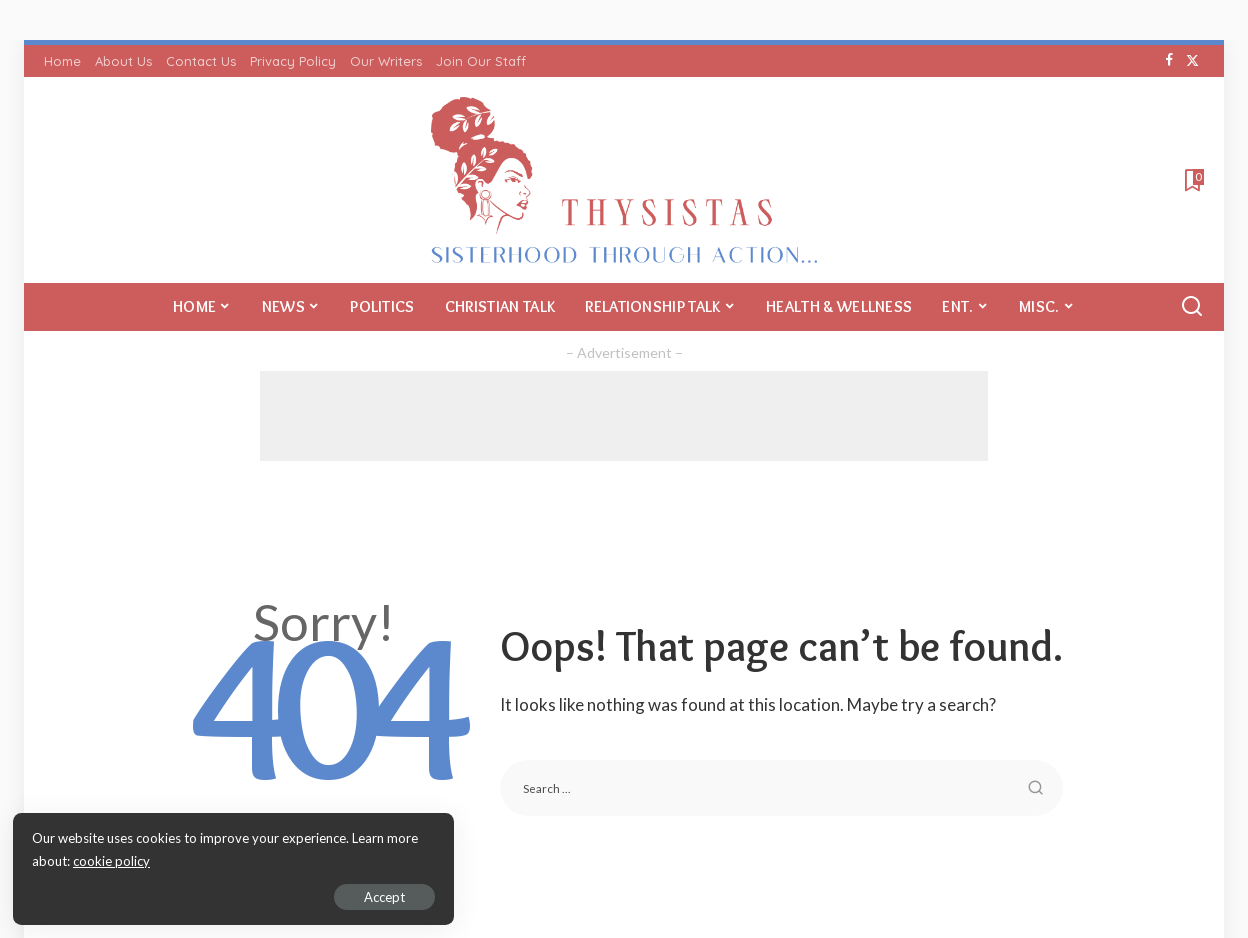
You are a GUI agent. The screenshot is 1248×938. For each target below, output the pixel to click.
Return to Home (318, 819)
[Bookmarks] (1192, 180)
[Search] (1192, 307)
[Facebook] (1169, 61)
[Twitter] (1192, 61)
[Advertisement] (624, 416)
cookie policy (253, 858)
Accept (244, 894)
